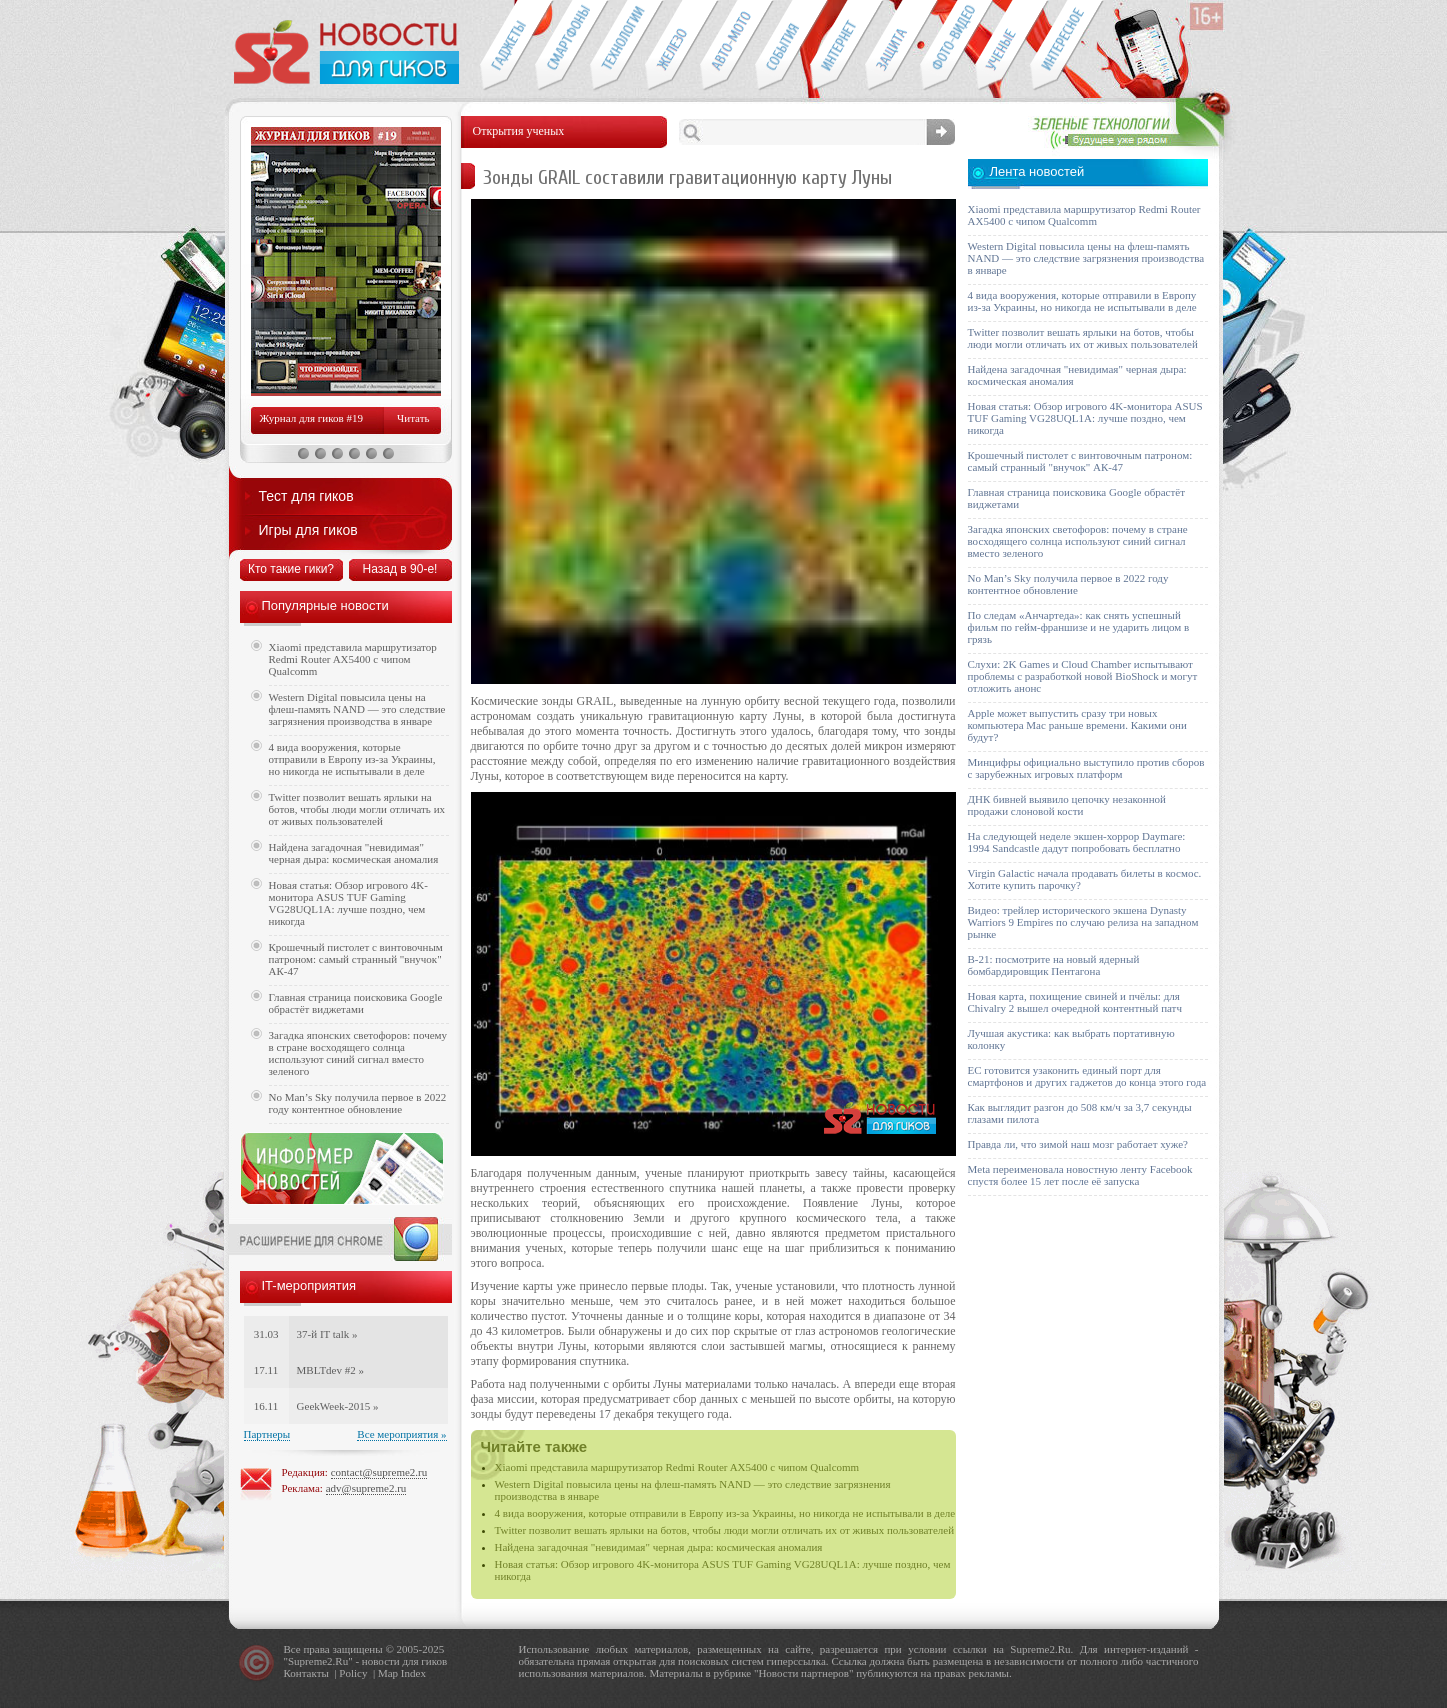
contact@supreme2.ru (379, 1472)
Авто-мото (727, 46)
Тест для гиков (306, 496)
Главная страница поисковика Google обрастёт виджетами (356, 1003)
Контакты (306, 1673)
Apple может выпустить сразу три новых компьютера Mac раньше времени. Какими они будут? (1077, 725)
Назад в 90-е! (400, 569)
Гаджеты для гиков (507, 46)
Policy (353, 1673)
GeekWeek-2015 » (338, 1406)
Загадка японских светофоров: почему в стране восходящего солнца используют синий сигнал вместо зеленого (358, 1053)
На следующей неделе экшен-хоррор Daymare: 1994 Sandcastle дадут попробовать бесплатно (1077, 842)
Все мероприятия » (401, 1434)
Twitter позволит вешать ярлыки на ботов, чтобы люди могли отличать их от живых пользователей (725, 1530)
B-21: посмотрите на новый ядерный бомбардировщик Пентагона (1054, 965)
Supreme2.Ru (318, 1661)
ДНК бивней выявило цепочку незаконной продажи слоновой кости (1067, 805)
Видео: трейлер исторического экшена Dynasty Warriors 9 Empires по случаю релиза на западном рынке (1083, 922)
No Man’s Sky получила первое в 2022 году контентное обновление (358, 1103)
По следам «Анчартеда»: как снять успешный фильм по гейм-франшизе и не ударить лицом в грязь (1079, 627)
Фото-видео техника (947, 46)
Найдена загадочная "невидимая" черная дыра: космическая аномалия (659, 1547)
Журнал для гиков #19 (311, 418)
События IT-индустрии (782, 46)
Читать (413, 418)
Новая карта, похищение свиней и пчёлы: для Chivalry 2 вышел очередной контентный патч (1075, 1002)
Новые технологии (617, 46)
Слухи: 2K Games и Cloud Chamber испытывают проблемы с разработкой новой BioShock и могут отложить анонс (1083, 676)
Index (413, 1673)
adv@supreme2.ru (366, 1488)
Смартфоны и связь (562, 46)
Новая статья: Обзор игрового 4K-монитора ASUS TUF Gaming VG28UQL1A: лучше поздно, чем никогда (348, 903)
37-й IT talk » (327, 1334)
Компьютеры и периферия (672, 46)
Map (388, 1673)
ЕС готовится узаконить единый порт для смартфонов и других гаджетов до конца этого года (1087, 1076)
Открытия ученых (1002, 46)
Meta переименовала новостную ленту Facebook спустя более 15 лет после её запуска (1080, 1175)
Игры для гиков (308, 530)
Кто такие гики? (291, 569)
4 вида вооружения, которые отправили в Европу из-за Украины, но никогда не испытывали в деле (725, 1513)
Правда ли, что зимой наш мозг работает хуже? (1078, 1144)
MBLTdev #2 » (330, 1370)
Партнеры (267, 1434)
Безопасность (892, 46)
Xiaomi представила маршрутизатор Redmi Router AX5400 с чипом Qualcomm (677, 1467)
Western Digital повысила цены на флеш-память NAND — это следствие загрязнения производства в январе (357, 709)
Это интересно (1067, 46)
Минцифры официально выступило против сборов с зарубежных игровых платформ (1086, 768)
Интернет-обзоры (837, 46)
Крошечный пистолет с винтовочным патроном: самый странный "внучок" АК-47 (356, 959)
